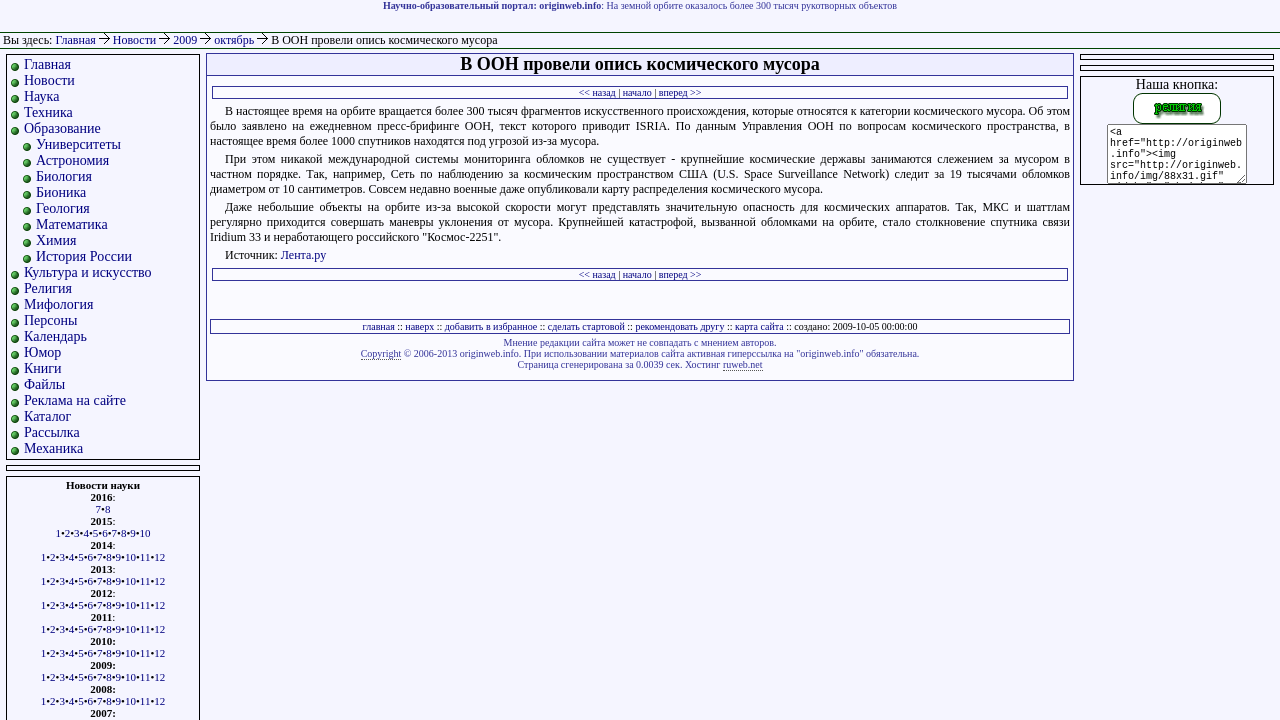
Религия (48, 288)
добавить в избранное (491, 326)
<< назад (597, 92)
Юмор (42, 352)
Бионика (61, 192)
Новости (136, 40)
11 (145, 557)
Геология (63, 208)
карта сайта (759, 326)
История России (84, 256)
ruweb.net (743, 364)
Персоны (50, 320)
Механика (53, 448)
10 (145, 533)
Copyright (381, 353)
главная (379, 326)
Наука (41, 96)
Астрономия (72, 160)
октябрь (235, 40)
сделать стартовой (586, 326)
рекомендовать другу (679, 326)
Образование (62, 128)
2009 (186, 40)
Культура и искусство (88, 272)
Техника (48, 112)
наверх (419, 326)
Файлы (44, 384)
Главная (75, 40)
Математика (72, 224)
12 (159, 557)
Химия (56, 240)
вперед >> (680, 92)
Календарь (55, 336)
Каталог (47, 416)
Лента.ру (303, 255)
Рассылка (52, 432)
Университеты (78, 144)
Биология (64, 176)
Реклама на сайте (75, 400)
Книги (43, 368)
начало (637, 92)
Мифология (59, 304)
